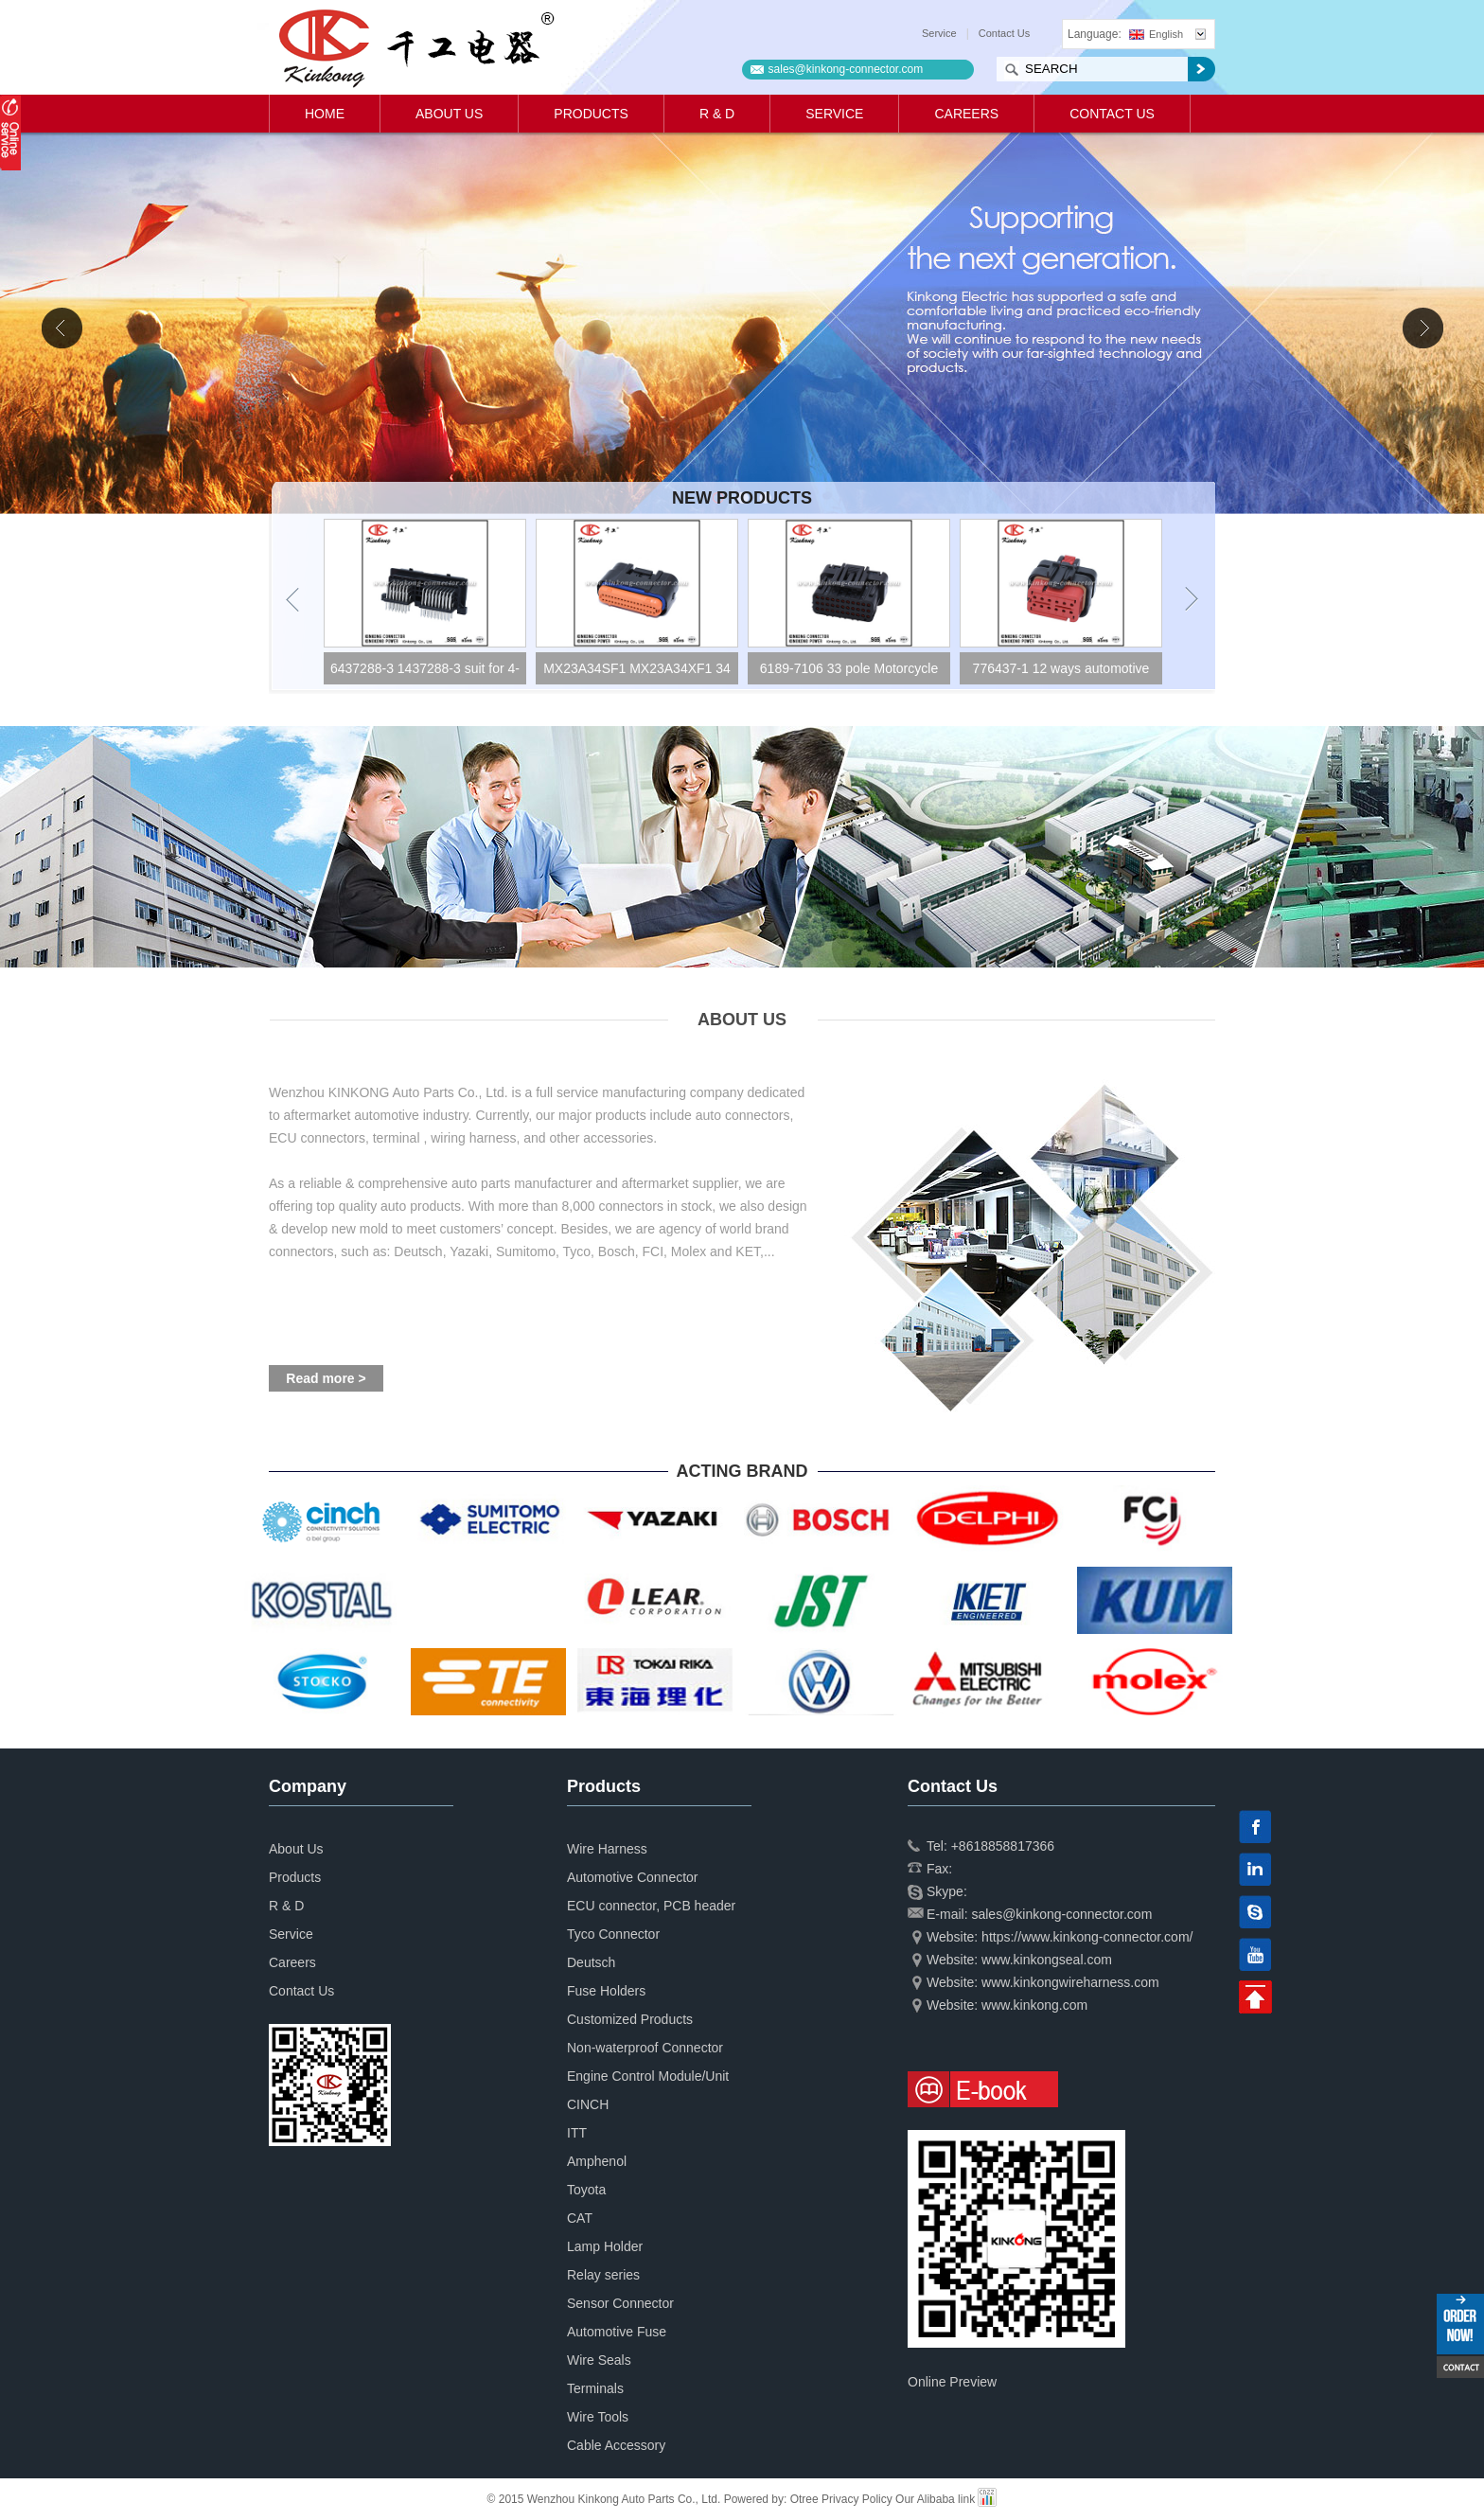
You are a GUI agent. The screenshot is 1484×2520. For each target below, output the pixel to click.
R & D (716, 113)
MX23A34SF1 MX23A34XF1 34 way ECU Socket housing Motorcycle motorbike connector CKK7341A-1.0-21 (846, 672)
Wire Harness (607, 1848)
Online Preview (952, 2381)
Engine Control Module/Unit (648, 2076)
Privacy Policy (857, 2499)
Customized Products (630, 2019)
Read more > (325, 1378)
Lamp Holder (605, 2246)
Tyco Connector (613, 1934)
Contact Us (1004, 33)
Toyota (586, 2189)
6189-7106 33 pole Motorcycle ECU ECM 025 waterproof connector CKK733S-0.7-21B (1058, 672)
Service (939, 33)
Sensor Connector (620, 2303)
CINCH (588, 2104)
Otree (804, 2499)
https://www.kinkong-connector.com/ (1086, 1936)
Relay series (603, 2274)
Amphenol (597, 2161)
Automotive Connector (632, 1877)
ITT (577, 2132)
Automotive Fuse (616, 2331)
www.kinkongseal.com (1046, 1959)
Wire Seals (599, 2360)
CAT (579, 2218)
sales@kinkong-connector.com (846, 69)
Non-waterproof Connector (645, 2047)
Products (591, 113)
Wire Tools (597, 2416)
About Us (449, 113)
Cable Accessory (616, 2445)
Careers (966, 113)
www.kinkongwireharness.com (1070, 1982)
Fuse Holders (606, 1990)
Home (324, 113)
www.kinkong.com (1034, 2005)
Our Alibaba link (935, 2499)
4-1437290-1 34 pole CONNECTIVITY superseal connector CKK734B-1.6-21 (422, 672)
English (1156, 34)
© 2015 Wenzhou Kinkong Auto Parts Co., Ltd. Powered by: (638, 2499)
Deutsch (591, 1962)
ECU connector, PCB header (651, 1905)
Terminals (595, 2388)
